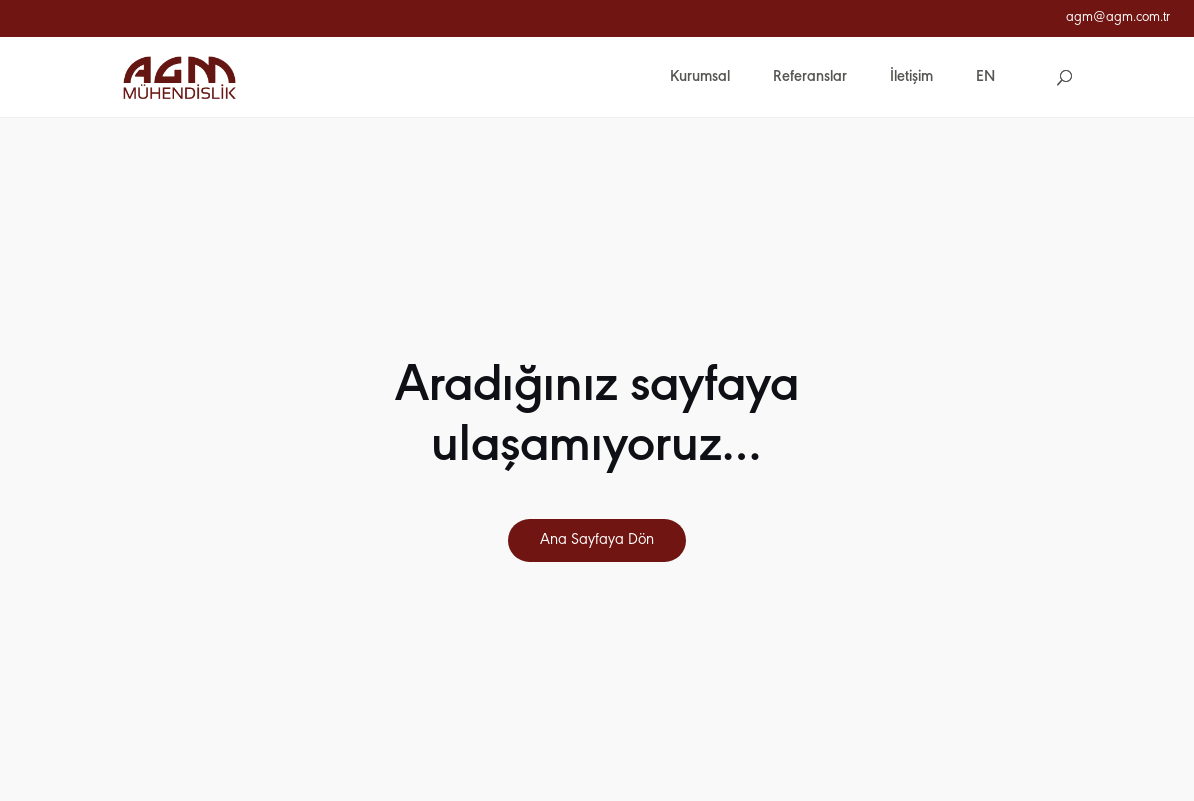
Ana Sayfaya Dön (597, 540)
